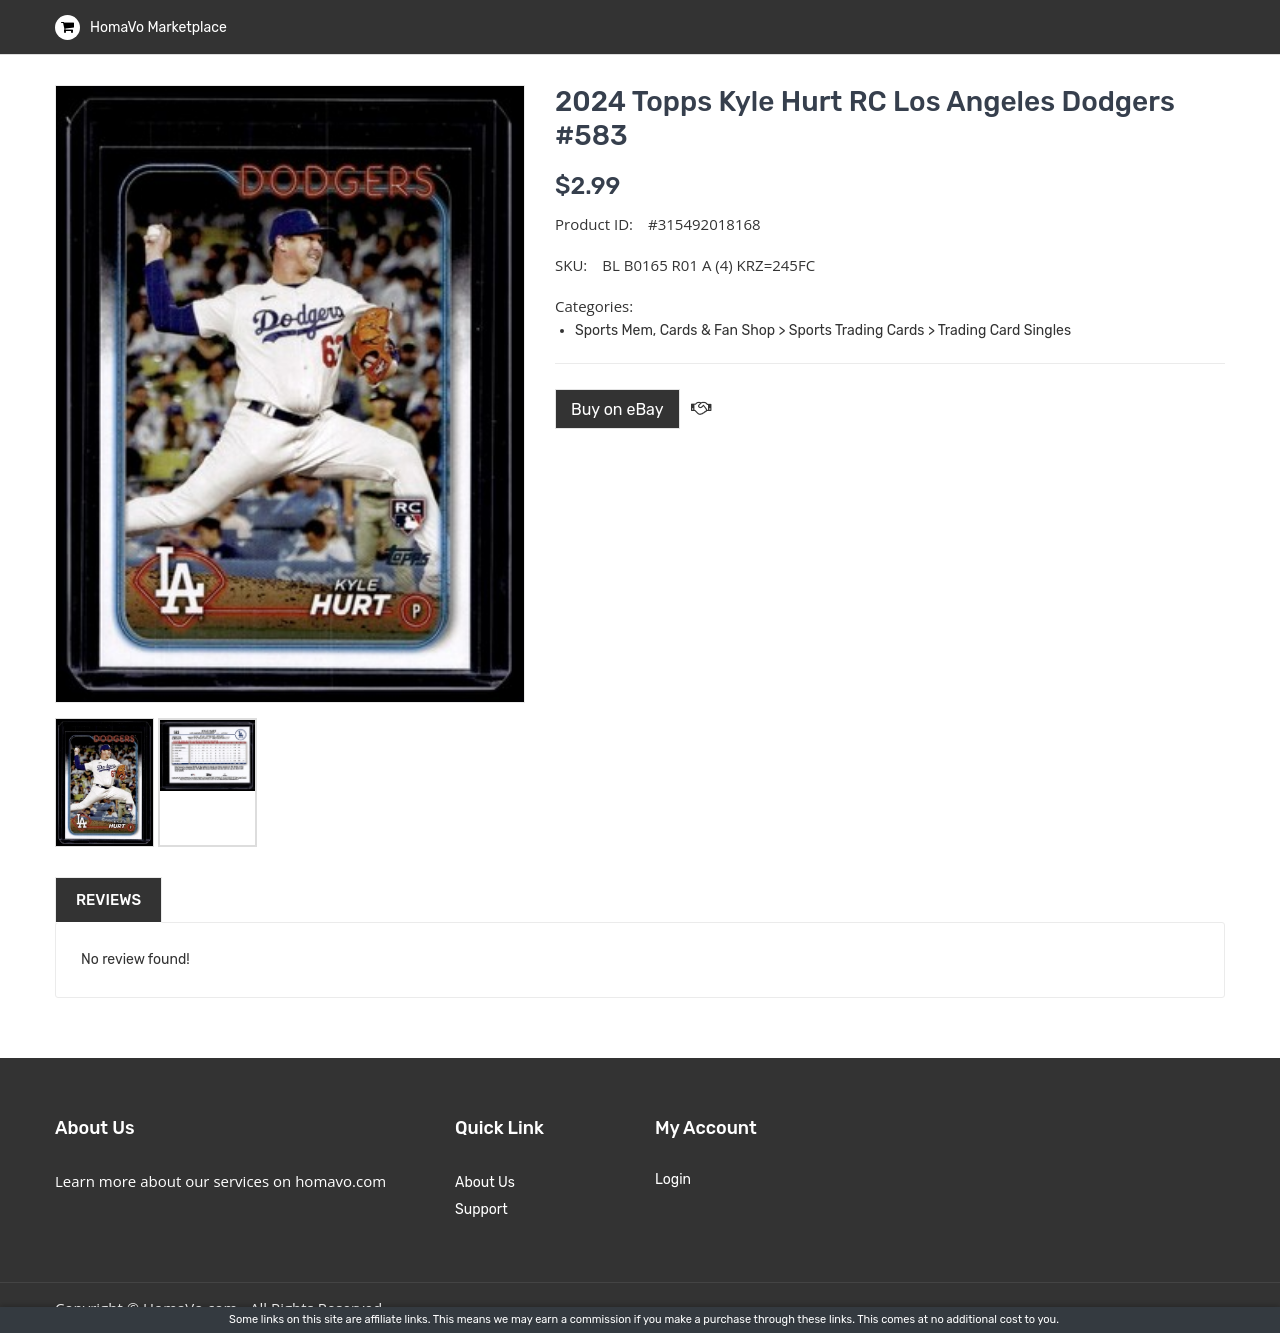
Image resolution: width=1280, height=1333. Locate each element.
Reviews (108, 900)
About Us (485, 1182)
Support (481, 1209)
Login (673, 1179)
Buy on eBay (617, 409)
